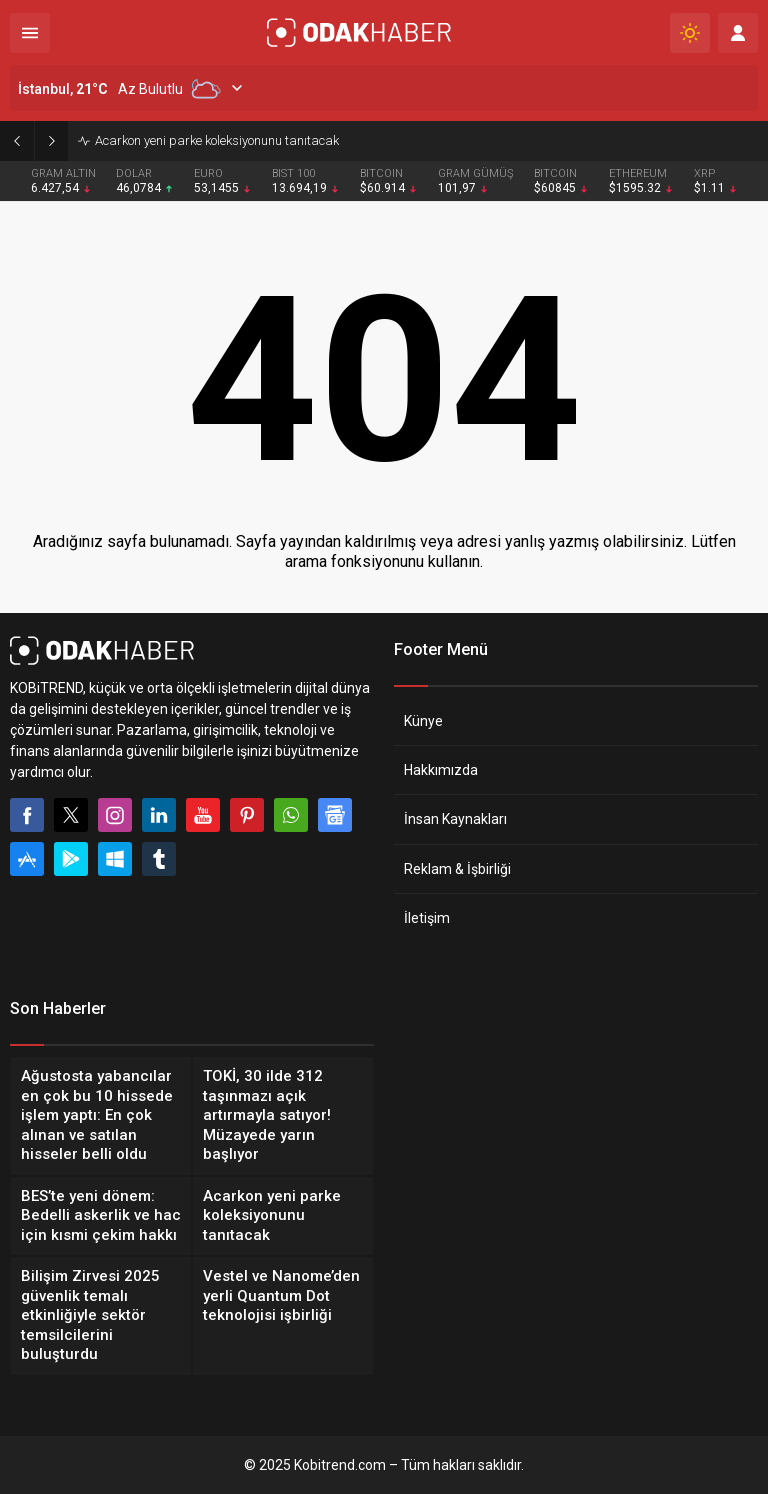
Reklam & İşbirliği (457, 869)
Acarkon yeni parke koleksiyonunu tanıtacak (217, 140)
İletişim (427, 918)
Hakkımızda (441, 770)
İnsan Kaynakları (455, 819)
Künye (423, 721)
